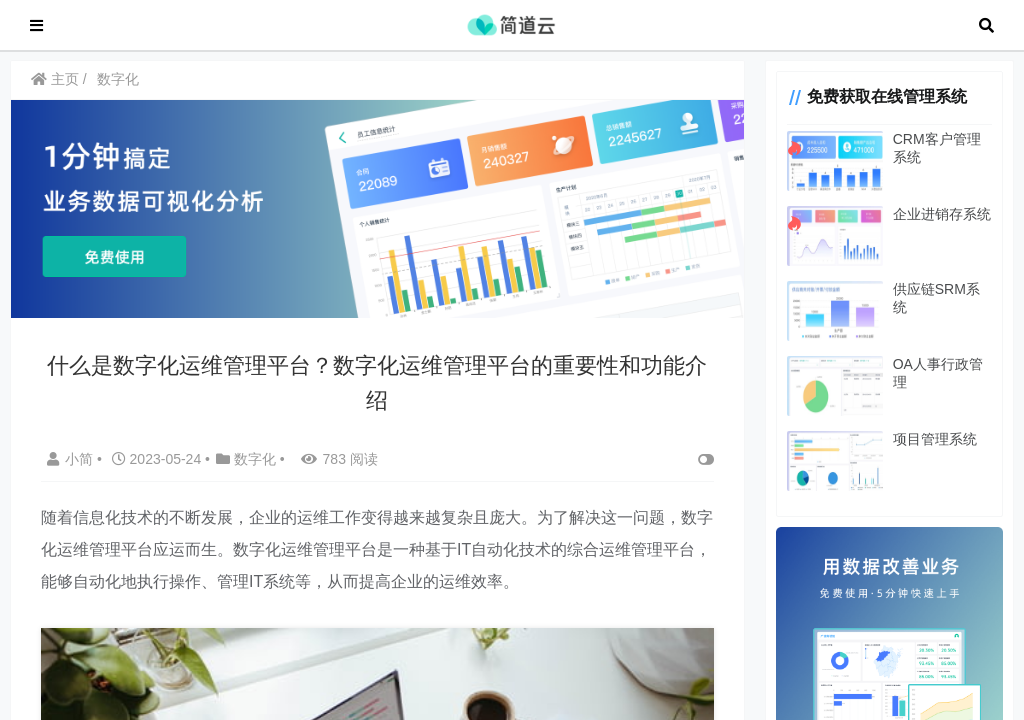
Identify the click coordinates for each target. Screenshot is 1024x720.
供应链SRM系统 (936, 299)
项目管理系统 (928, 449)
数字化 (118, 89)
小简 (72, 467)
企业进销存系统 (935, 224)
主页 (55, 89)
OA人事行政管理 (938, 374)
